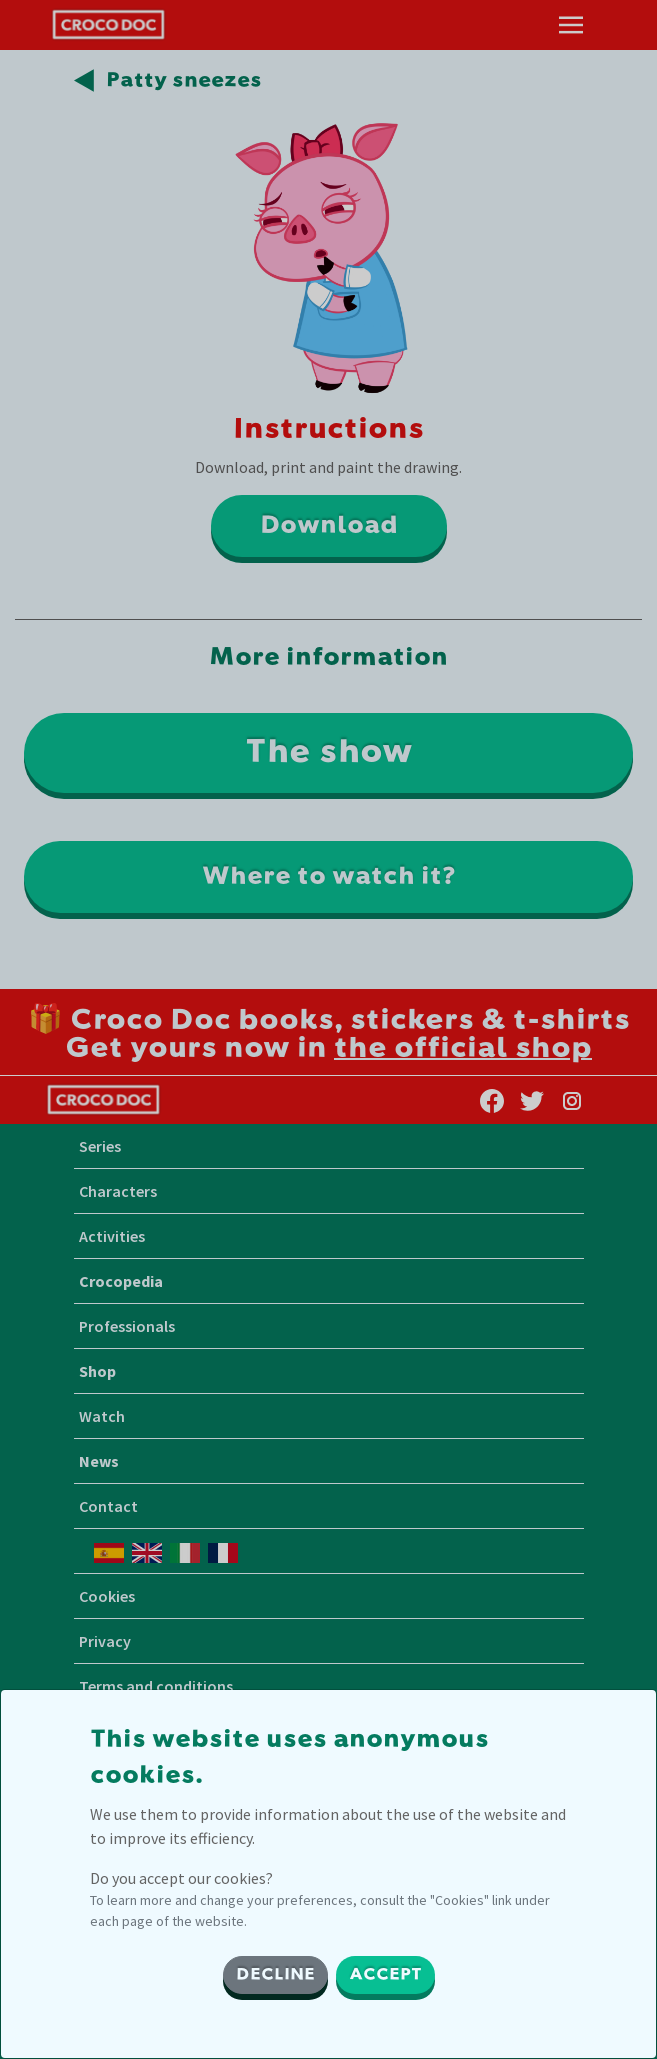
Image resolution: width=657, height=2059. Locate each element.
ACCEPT (385, 1975)
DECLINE (275, 1975)
